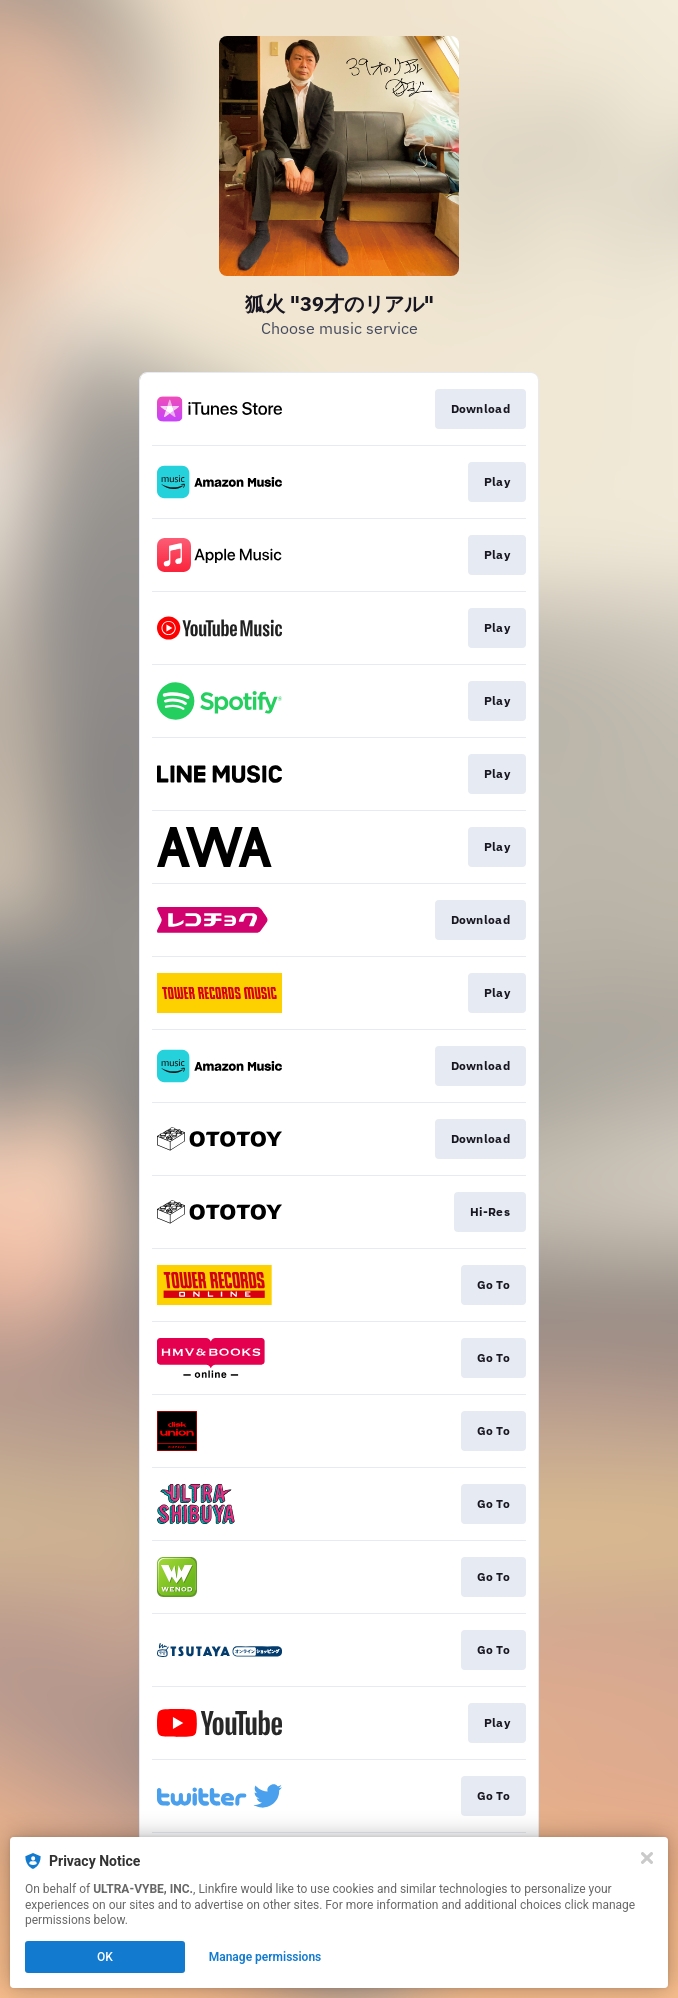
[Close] (647, 1858)
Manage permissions (265, 1957)
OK (105, 1957)
